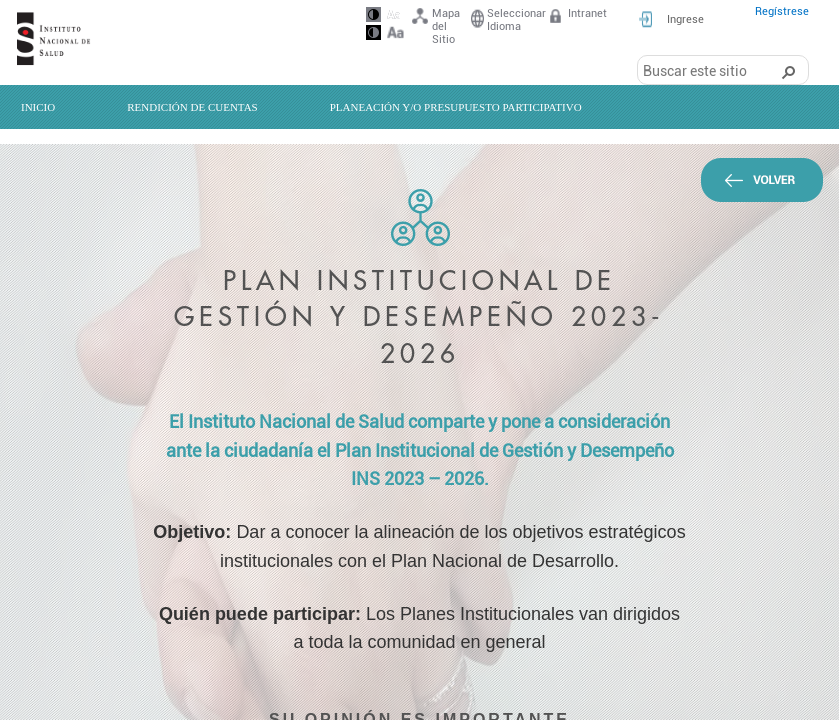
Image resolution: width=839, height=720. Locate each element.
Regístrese (782, 11)
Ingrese (685, 19)
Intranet (576, 17)
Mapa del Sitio (435, 26)
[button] (788, 71)
